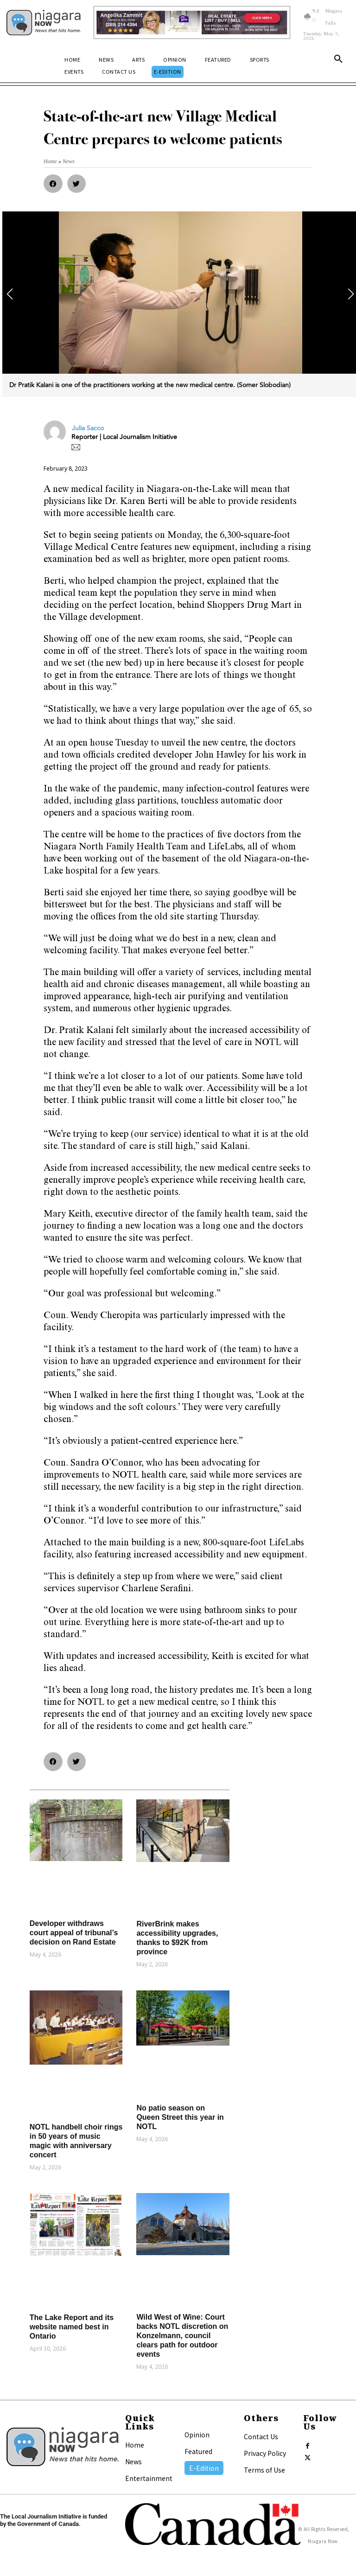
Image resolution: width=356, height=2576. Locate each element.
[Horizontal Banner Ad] (191, 22)
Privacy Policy (265, 2453)
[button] (338, 61)
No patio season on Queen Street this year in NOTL (180, 2117)
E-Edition (204, 2468)
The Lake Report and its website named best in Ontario (72, 2327)
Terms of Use (264, 2469)
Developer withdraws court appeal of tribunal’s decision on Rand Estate (74, 1932)
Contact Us (261, 2436)
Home (134, 2444)
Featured (198, 2451)
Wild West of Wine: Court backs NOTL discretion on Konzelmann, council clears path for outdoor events (182, 2335)
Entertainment (148, 2478)
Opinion (197, 2434)
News (133, 2461)
